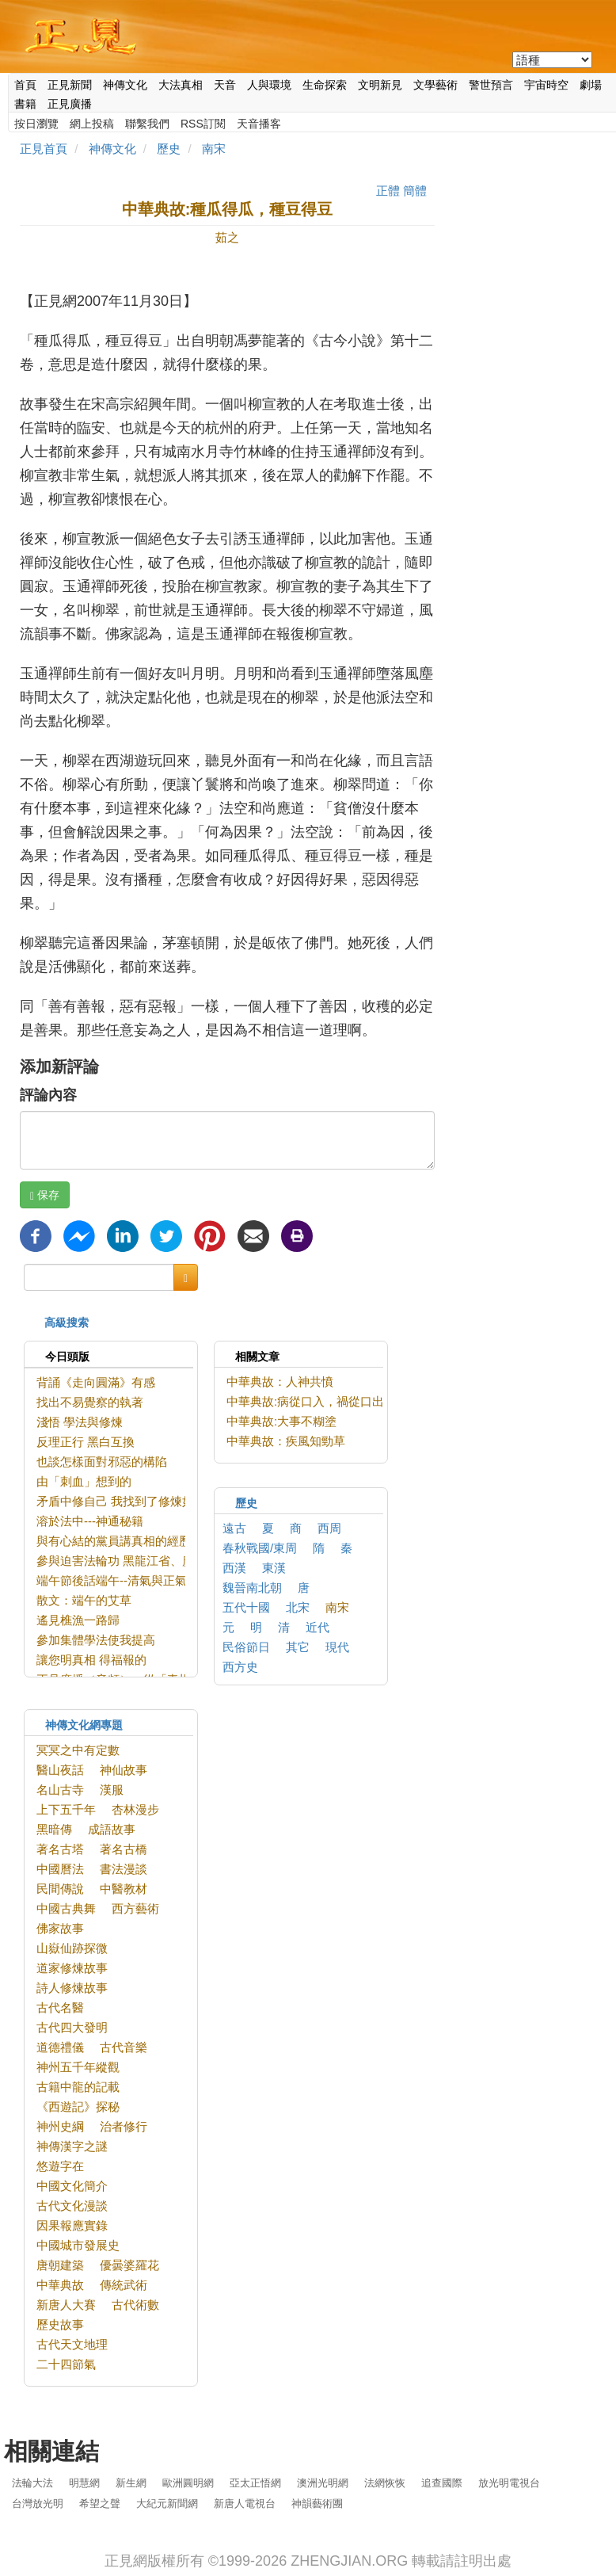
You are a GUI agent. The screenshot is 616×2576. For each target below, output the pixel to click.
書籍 (25, 103)
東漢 (274, 1567)
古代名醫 (60, 2007)
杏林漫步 (135, 1809)
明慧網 (84, 2483)
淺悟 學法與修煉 (79, 1422)
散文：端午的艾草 (83, 1600)
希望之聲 (99, 2503)
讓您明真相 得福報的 (91, 1659)
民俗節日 (246, 1647)
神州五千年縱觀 (78, 2067)
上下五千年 (66, 1809)
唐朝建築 (60, 2265)
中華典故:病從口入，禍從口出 (305, 1401)
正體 (388, 190)
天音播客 (259, 123)
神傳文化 (125, 84)
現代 (337, 1647)
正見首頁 (43, 148)
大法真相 (180, 84)
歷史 (169, 148)
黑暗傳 (54, 1829)
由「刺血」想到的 (83, 1481)
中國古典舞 (66, 1908)
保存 (44, 1195)
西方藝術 (135, 1908)
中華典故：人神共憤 (279, 1381)
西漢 (234, 1567)
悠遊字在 (60, 2166)
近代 (317, 1627)
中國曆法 (60, 1869)
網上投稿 (92, 123)
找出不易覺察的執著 (89, 1402)
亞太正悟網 (255, 2483)
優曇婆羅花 (129, 2265)
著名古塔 (60, 1849)
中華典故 (60, 2285)
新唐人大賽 (66, 2304)
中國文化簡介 (72, 2185)
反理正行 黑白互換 (85, 1441)
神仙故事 (123, 1769)
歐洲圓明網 (188, 2483)
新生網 (131, 2483)
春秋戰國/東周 (259, 1548)
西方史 (240, 1666)
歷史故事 (60, 2324)
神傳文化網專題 (84, 1725)
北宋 (298, 1607)
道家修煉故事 (72, 1968)
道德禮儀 (60, 2047)
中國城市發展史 (78, 2245)
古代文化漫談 (72, 2205)
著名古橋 (123, 1849)
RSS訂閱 (203, 123)
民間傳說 (60, 1888)
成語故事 (111, 1829)
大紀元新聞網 (167, 2503)
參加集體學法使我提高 (95, 1640)
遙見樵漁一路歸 (78, 1620)
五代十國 (246, 1607)
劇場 (591, 84)
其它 (298, 1647)
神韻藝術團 (317, 2503)
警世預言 (491, 84)
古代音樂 (123, 2047)
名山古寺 (60, 1789)
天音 (225, 84)
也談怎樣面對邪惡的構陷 (101, 1461)
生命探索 (324, 84)
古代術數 (135, 2304)
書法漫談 (123, 1869)
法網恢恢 (384, 2483)
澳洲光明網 (322, 2483)
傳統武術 (123, 2285)
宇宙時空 (546, 84)
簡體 (415, 190)
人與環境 (269, 84)
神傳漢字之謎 (72, 2146)
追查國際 (441, 2483)
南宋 (214, 148)
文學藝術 (435, 84)
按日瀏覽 (36, 123)
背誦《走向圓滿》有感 (95, 1382)
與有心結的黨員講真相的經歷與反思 (131, 1541)
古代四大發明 (72, 2027)
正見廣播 (70, 103)
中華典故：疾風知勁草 (285, 1441)
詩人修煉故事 (72, 1987)
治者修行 (123, 2126)
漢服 (112, 1789)
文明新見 (380, 84)
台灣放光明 (37, 2503)
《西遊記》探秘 (78, 2106)
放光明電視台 (509, 2483)
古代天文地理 (72, 2344)
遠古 (234, 1528)
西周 (329, 1528)
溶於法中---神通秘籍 (89, 1521)
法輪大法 (32, 2483)
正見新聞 (70, 84)
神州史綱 (60, 2126)
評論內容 (48, 1095)
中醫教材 (123, 1888)
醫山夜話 (60, 1769)
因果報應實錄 (72, 2225)
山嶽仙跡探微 (72, 1948)
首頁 (25, 84)
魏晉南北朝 (252, 1587)
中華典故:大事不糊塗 (281, 1421)
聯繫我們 (147, 123)
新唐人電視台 (245, 2503)
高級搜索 (66, 1322)
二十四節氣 (66, 2364)
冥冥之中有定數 (78, 1750)
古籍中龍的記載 (78, 2086)
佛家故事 (60, 1928)
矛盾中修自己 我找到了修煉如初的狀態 (138, 1501)
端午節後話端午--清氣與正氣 (111, 1580)
